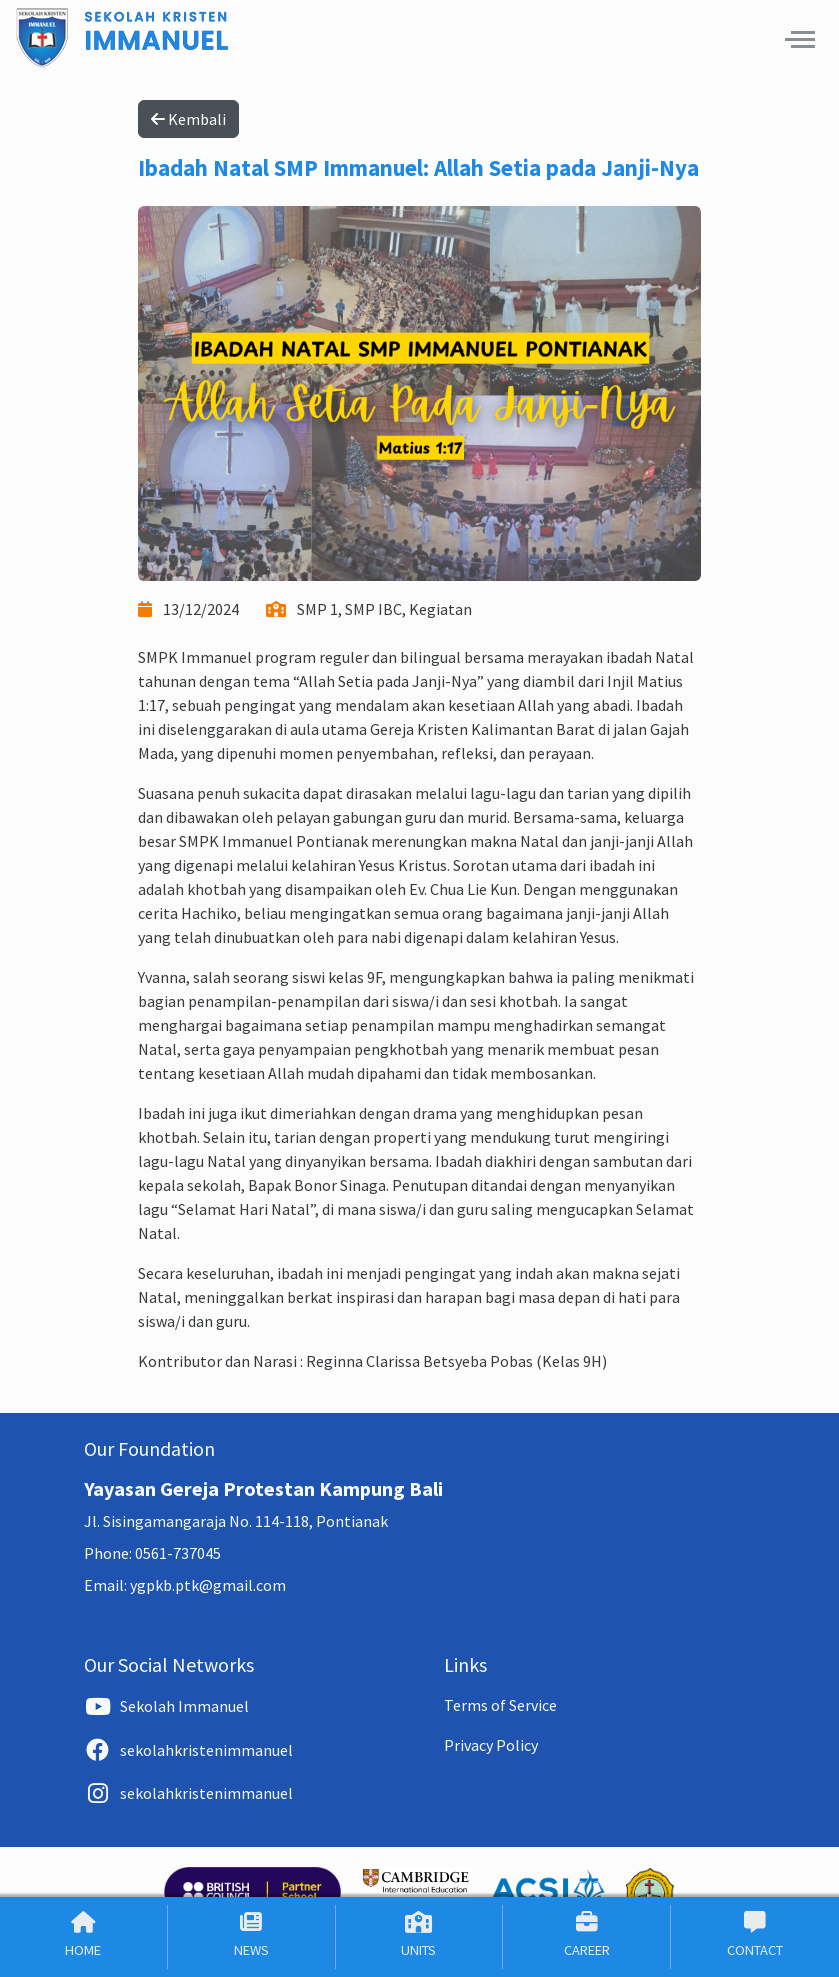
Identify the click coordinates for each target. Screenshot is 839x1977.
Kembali (188, 119)
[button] (800, 39)
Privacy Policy (491, 1745)
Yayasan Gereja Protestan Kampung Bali (263, 1488)
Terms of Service (500, 1705)
